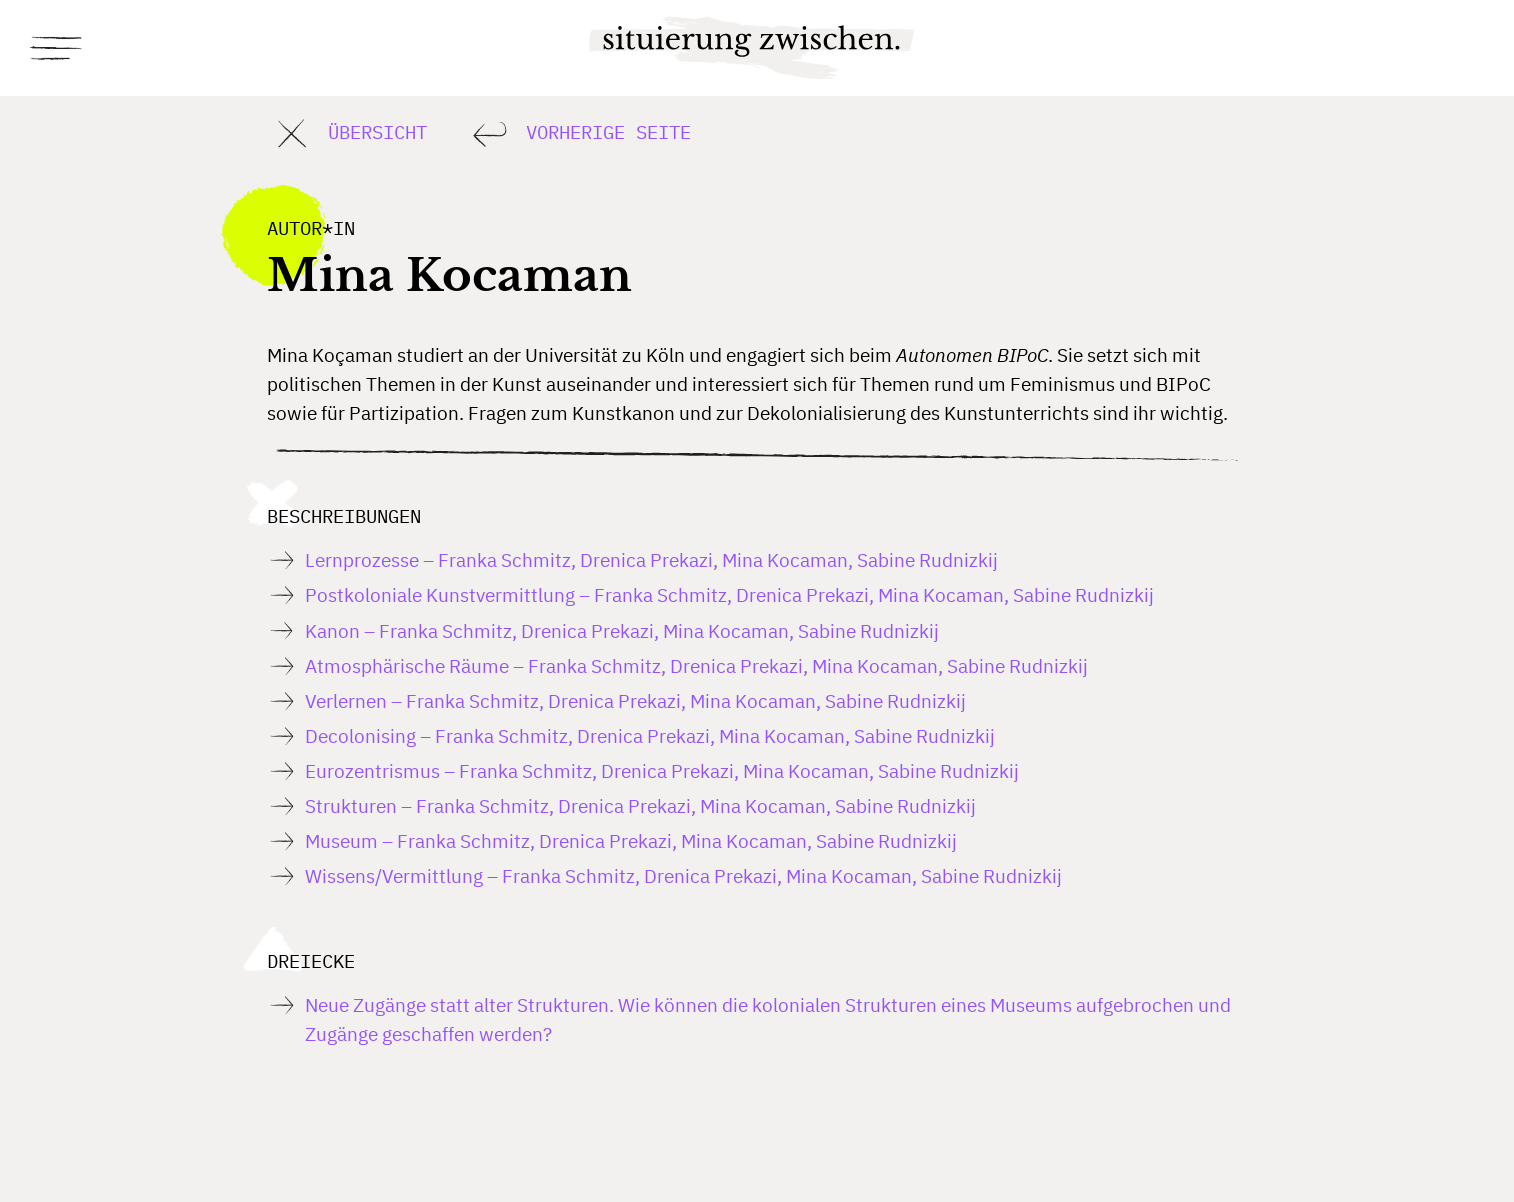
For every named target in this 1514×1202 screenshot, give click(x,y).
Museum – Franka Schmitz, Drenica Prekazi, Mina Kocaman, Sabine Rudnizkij (631, 840)
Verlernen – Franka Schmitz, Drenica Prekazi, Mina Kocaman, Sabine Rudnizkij (635, 700)
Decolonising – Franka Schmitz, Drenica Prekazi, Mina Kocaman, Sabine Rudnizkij (650, 735)
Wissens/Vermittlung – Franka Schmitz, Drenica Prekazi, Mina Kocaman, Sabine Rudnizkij (683, 875)
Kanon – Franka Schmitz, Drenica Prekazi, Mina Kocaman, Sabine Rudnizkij (622, 630)
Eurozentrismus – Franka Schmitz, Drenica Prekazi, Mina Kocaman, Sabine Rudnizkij (662, 770)
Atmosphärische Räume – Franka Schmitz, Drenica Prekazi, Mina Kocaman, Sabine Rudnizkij (696, 665)
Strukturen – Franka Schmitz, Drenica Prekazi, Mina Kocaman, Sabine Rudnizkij (640, 805)
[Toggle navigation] (58, 48)
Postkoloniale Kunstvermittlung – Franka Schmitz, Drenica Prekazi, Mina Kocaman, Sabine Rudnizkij (729, 594)
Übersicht (347, 134)
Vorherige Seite (578, 134)
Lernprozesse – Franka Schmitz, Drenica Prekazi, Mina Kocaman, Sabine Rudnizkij (651, 559)
